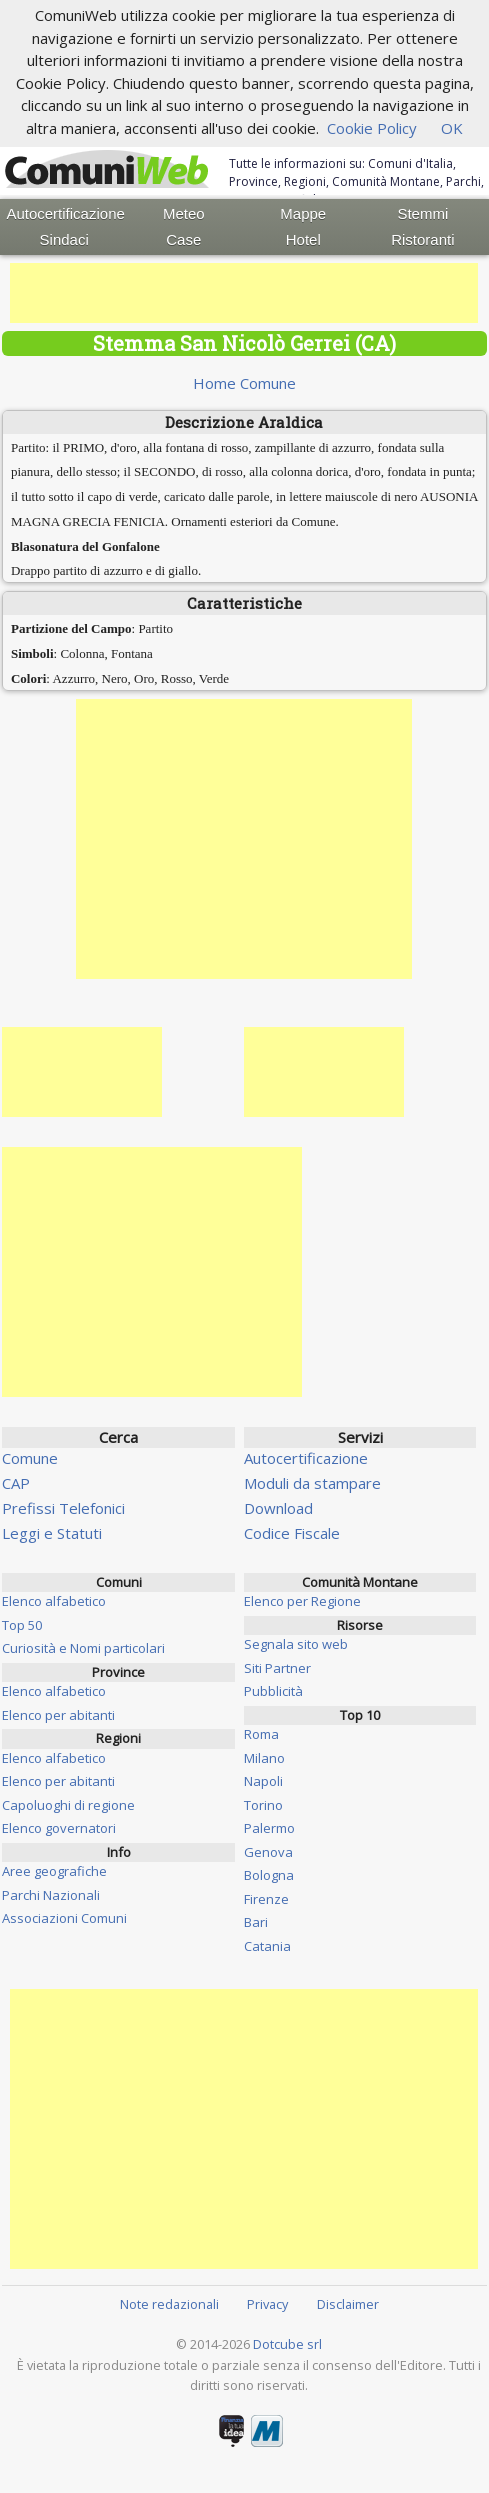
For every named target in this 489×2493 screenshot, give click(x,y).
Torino (263, 1805)
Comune (30, 1458)
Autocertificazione (65, 213)
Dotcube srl (287, 2344)
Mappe (303, 213)
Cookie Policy (372, 128)
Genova (268, 1852)
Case (183, 239)
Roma (261, 1734)
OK (452, 128)
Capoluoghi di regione (68, 1805)
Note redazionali (169, 2304)
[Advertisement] (244, 293)
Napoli (263, 1781)
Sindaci (64, 239)
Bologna (269, 1875)
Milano (264, 1758)
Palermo (269, 1828)
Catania (267, 1946)
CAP (16, 1483)
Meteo (184, 213)
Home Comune (244, 383)
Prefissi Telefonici (63, 1508)
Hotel (303, 239)
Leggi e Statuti (52, 1533)
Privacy (267, 2304)
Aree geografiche (54, 1871)
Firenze (266, 1899)
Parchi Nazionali (51, 1895)
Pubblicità (273, 1691)
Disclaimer (348, 2304)
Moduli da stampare (312, 1483)
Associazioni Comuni (64, 1918)
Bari (256, 1922)
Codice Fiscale (292, 1533)
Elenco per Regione (302, 1601)
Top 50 (22, 1625)
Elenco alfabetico (54, 1601)
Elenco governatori (59, 1828)
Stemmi (422, 213)
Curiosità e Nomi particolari (83, 1648)
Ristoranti (422, 239)
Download (278, 1508)
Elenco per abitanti (58, 1715)
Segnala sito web (296, 1644)
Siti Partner (277, 1668)
